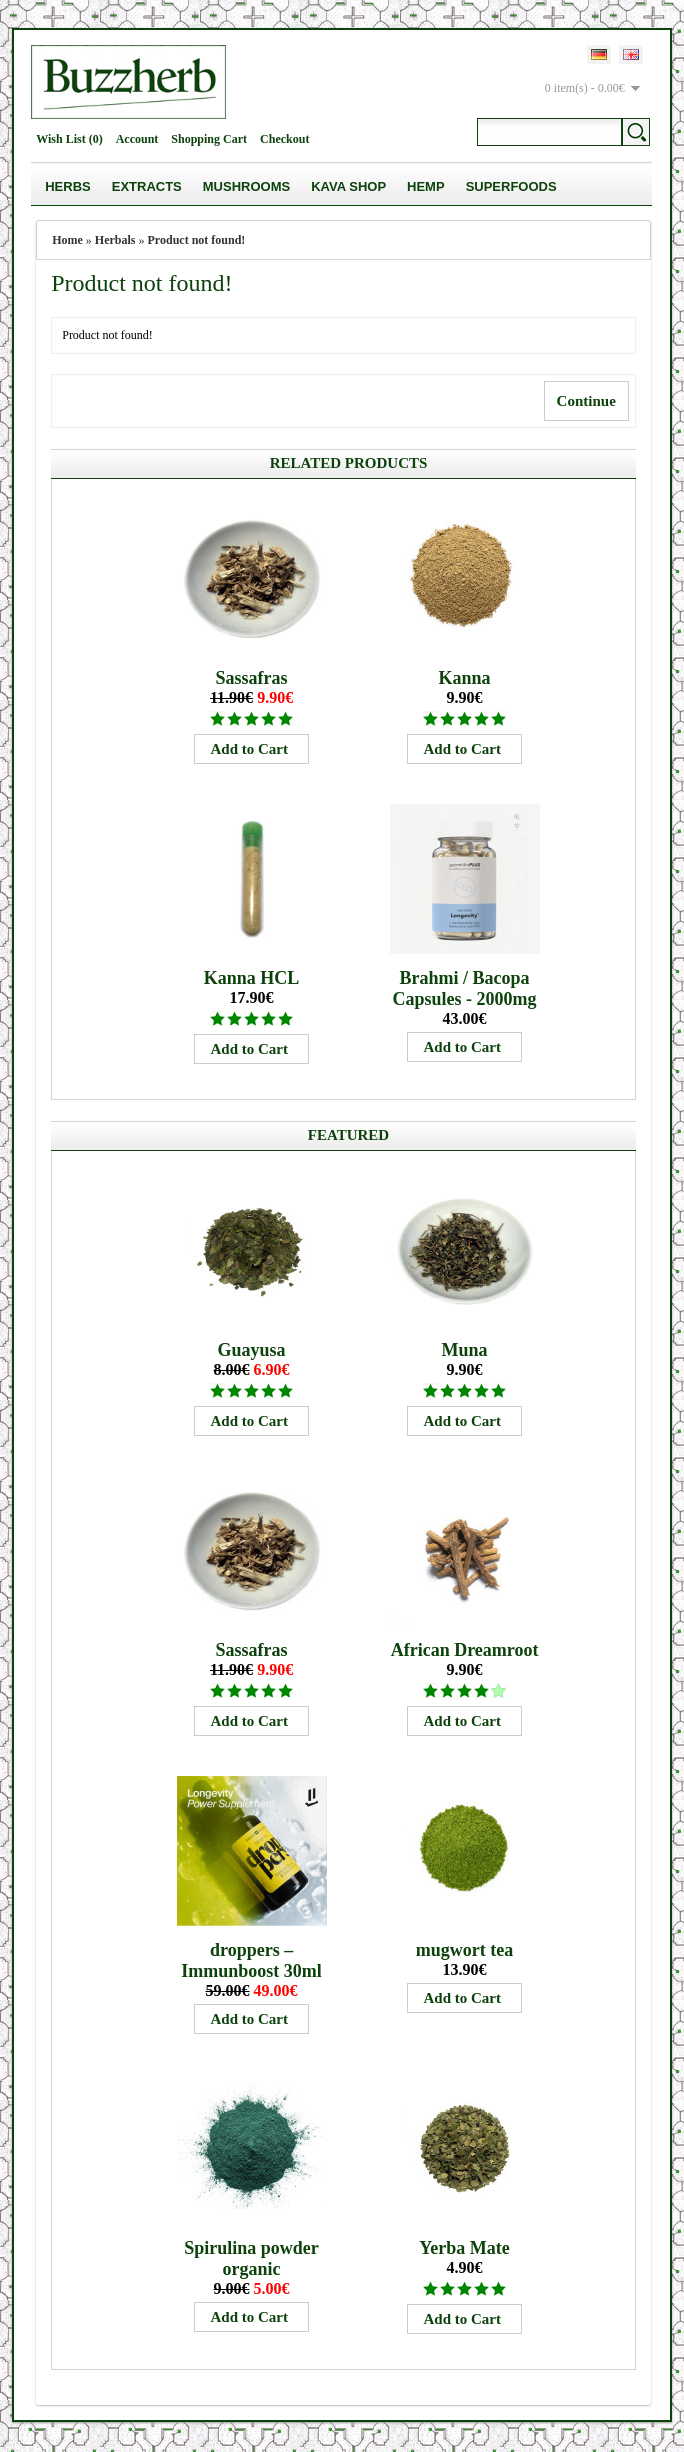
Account (137, 139)
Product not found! (197, 240)
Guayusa (252, 1350)
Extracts (147, 186)
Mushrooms (246, 186)
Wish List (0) (69, 139)
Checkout (284, 139)
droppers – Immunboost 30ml (251, 1960)
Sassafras (252, 678)
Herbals (115, 240)
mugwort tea (464, 1950)
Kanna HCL (252, 978)
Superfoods (511, 186)
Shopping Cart (209, 139)
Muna (465, 1350)
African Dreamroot (465, 1650)
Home (67, 240)
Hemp (426, 186)
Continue (586, 401)
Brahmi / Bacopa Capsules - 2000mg (465, 988)
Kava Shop (348, 186)
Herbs (68, 186)
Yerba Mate (464, 2248)
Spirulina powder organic (251, 2258)
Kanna (465, 678)
